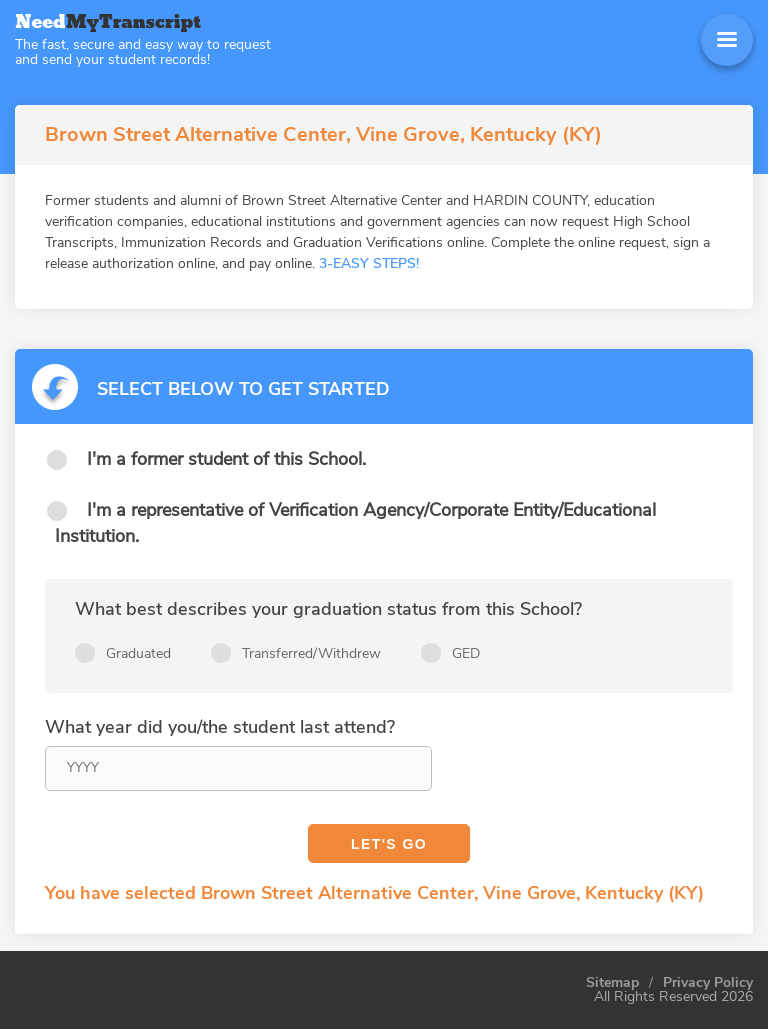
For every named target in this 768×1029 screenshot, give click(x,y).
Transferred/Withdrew (311, 653)
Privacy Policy (708, 983)
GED (466, 653)
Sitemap (612, 983)
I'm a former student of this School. (226, 459)
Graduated (138, 653)
